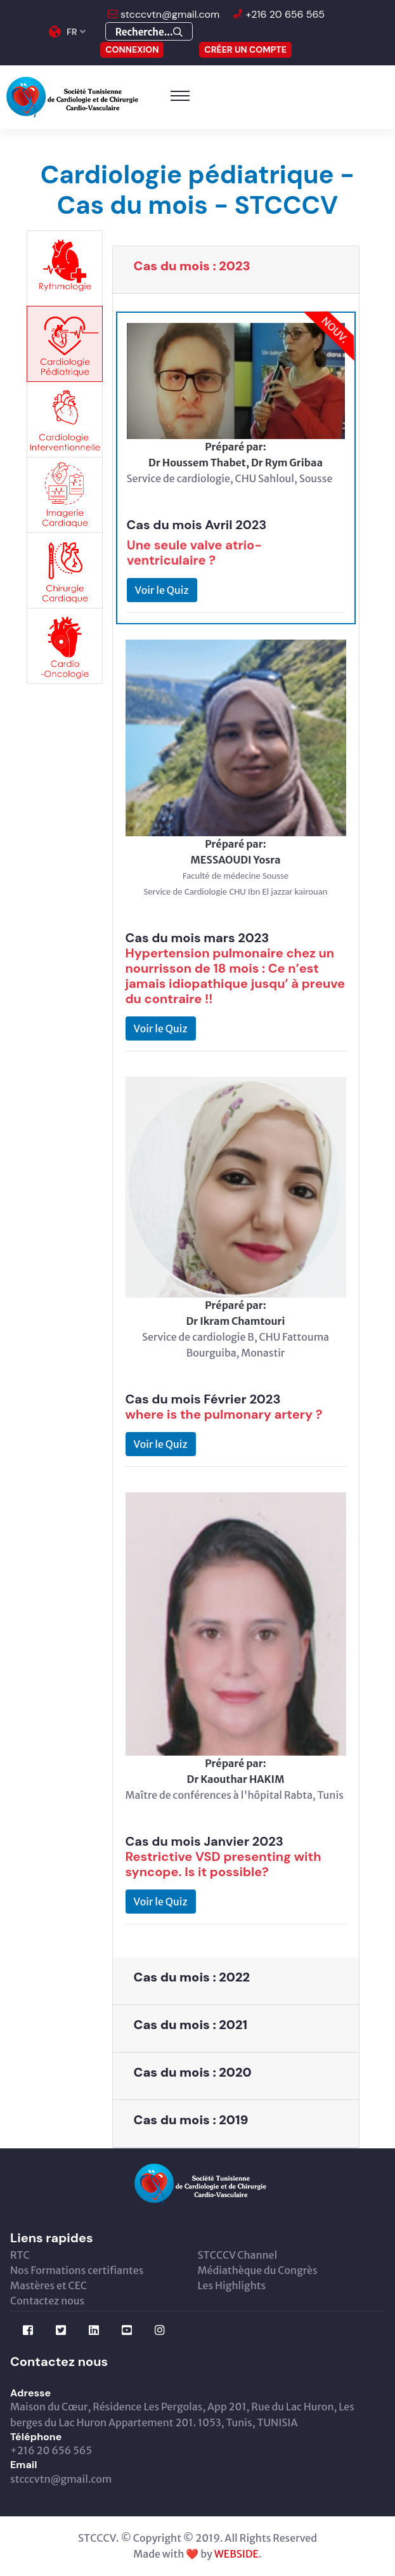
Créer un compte (245, 49)
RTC (20, 2255)
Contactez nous (47, 2300)
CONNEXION (132, 49)
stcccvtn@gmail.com (169, 14)
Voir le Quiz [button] (162, 590)
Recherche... (149, 32)
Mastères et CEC (48, 2285)
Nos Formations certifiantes (76, 2270)
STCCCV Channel (238, 2255)
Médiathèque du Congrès (258, 2270)
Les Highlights (232, 2285)
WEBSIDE (236, 2553)
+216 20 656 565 (284, 14)
